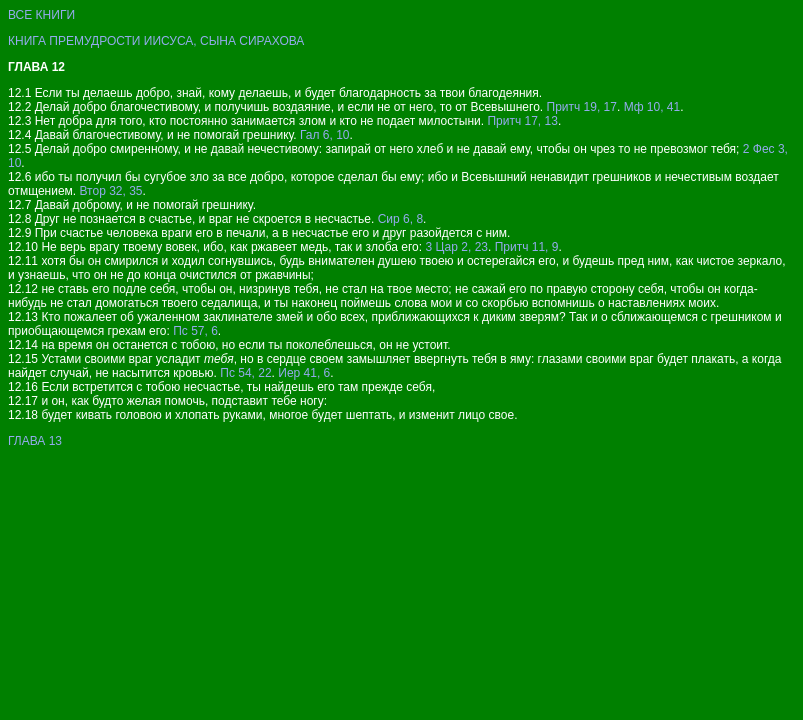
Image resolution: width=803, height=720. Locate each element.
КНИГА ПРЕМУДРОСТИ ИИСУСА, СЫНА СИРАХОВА (156, 41)
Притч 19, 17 (582, 107)
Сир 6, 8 (400, 219)
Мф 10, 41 (652, 107)
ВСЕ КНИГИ (41, 15)
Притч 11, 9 (527, 247)
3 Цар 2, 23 (456, 247)
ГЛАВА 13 (35, 441)
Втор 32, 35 (111, 191)
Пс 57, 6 (195, 331)
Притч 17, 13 (522, 121)
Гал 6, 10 (325, 135)
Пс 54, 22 (245, 373)
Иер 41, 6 (304, 373)
